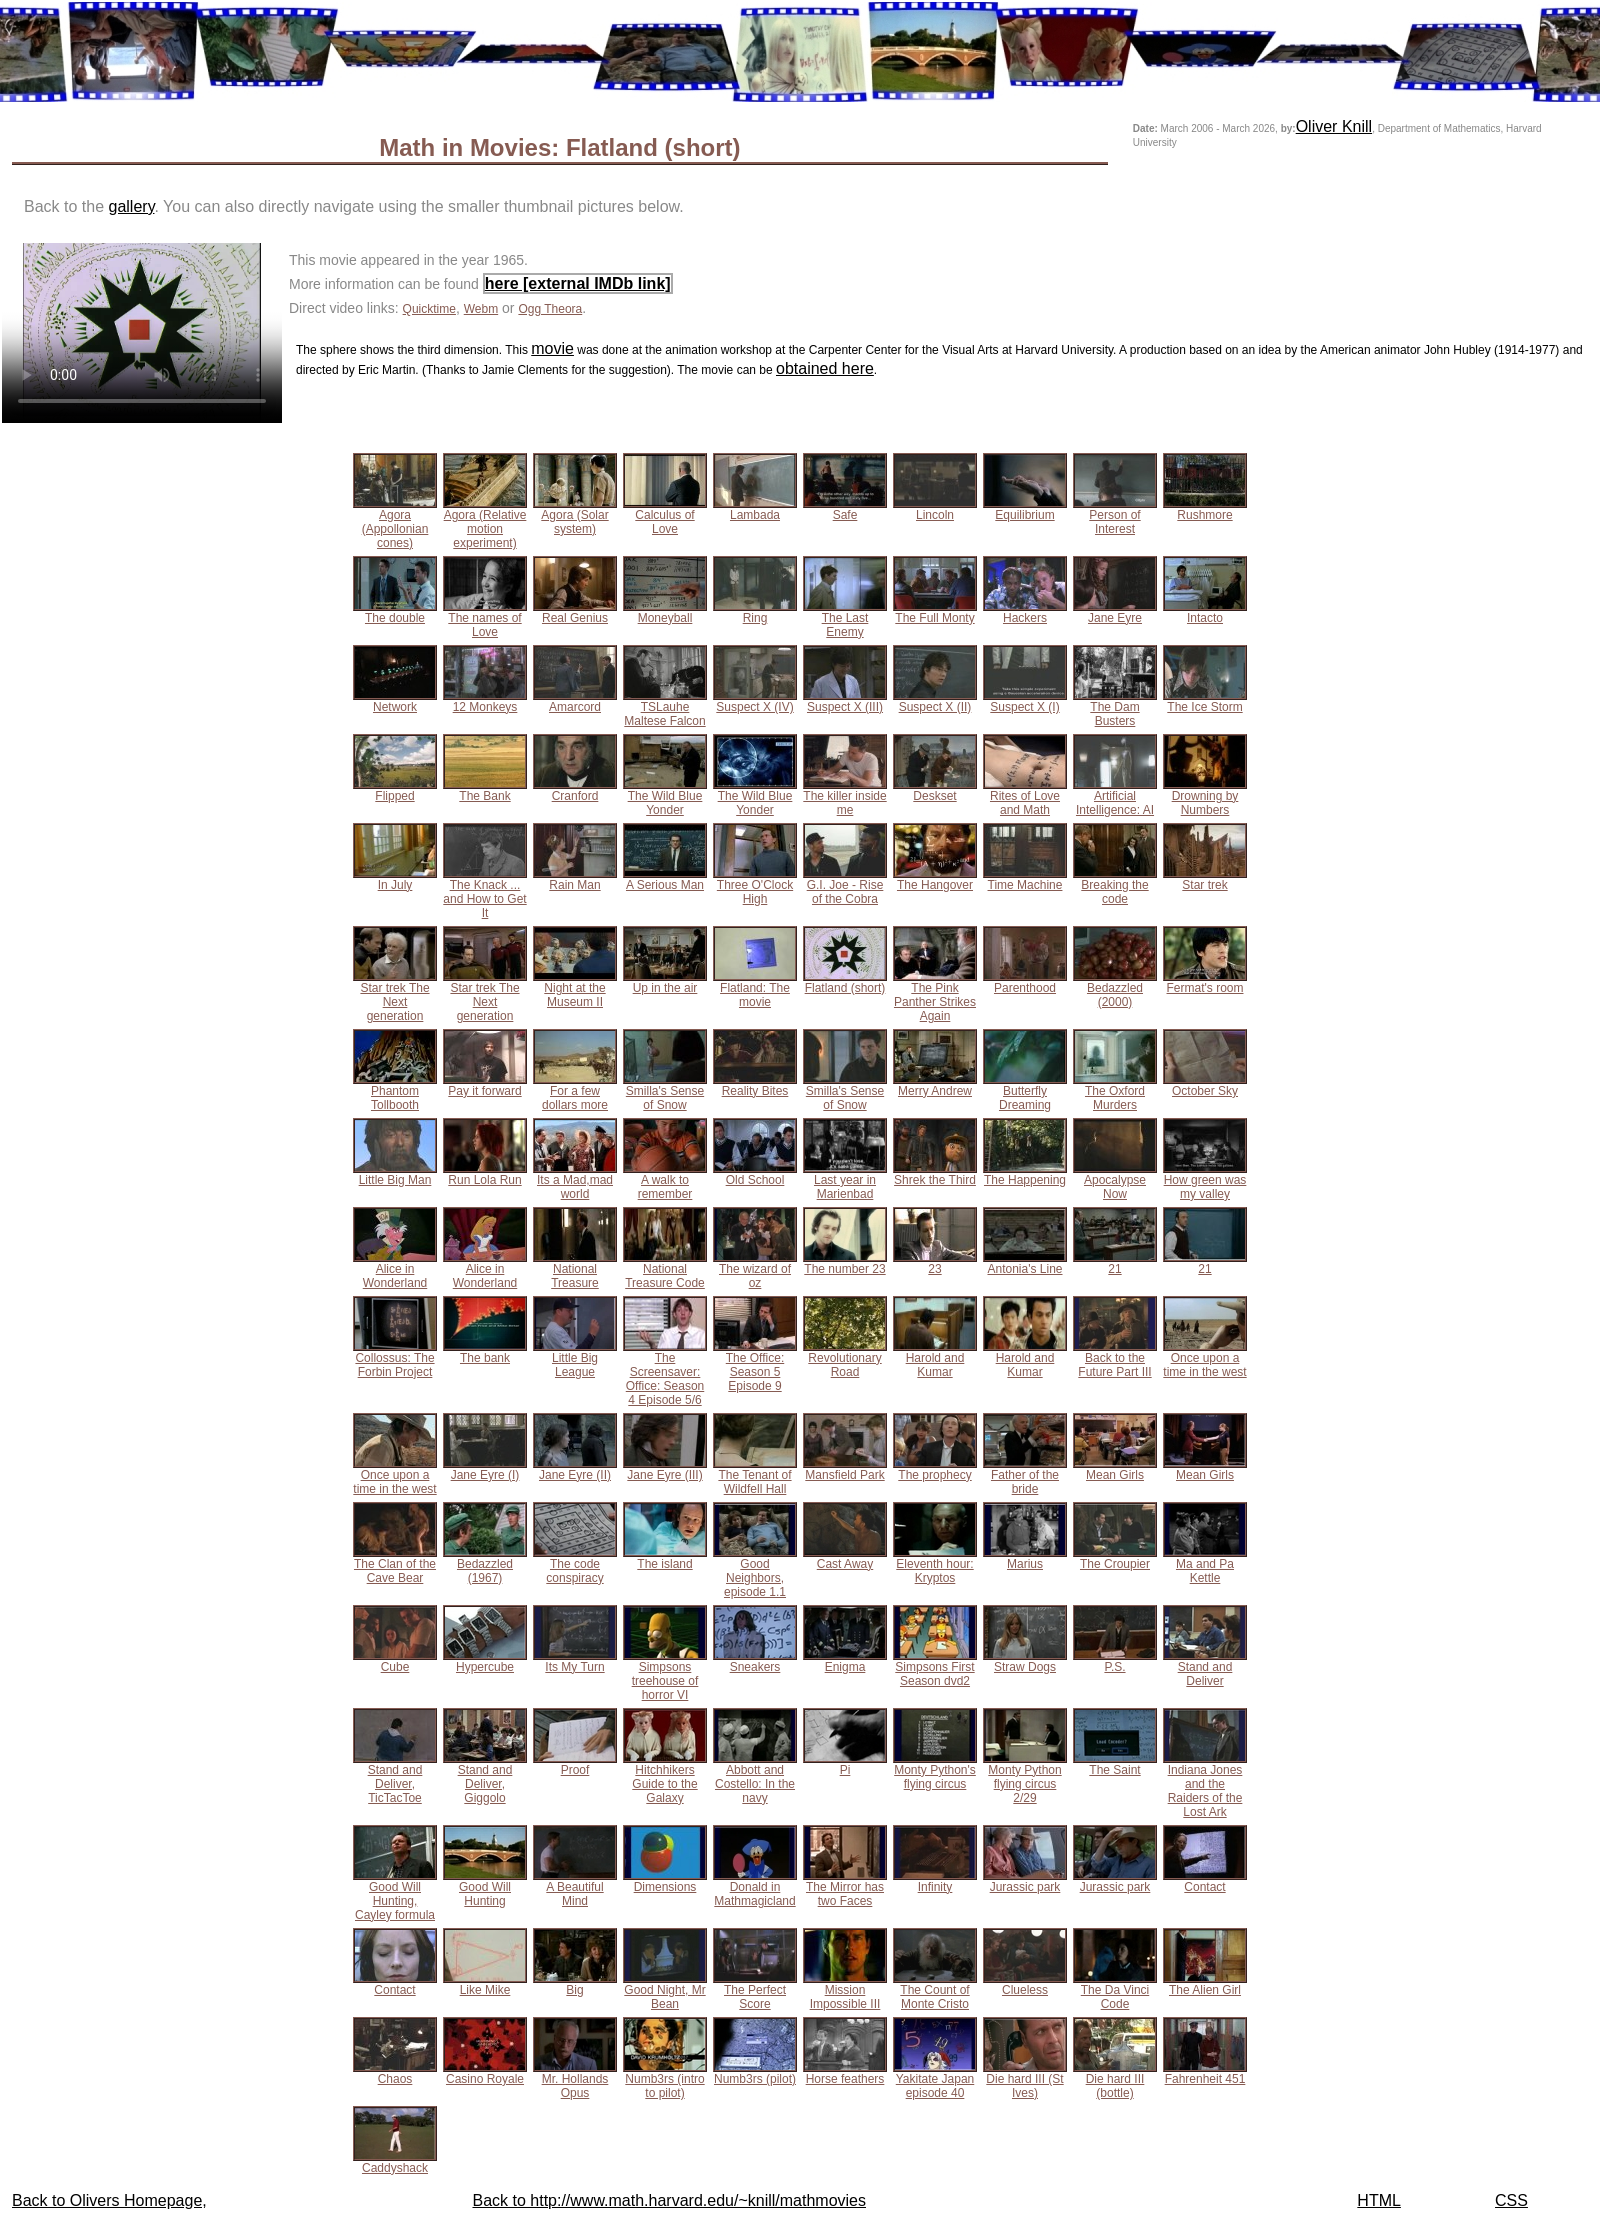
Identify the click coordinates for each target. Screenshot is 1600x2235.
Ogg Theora (550, 309)
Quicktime (429, 309)
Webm (481, 309)
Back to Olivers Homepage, (109, 2200)
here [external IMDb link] (578, 283)
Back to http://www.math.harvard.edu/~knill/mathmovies (669, 2200)
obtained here (825, 368)
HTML (1379, 2200)
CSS (1511, 2200)
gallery (132, 206)
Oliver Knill (1334, 126)
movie (552, 348)
